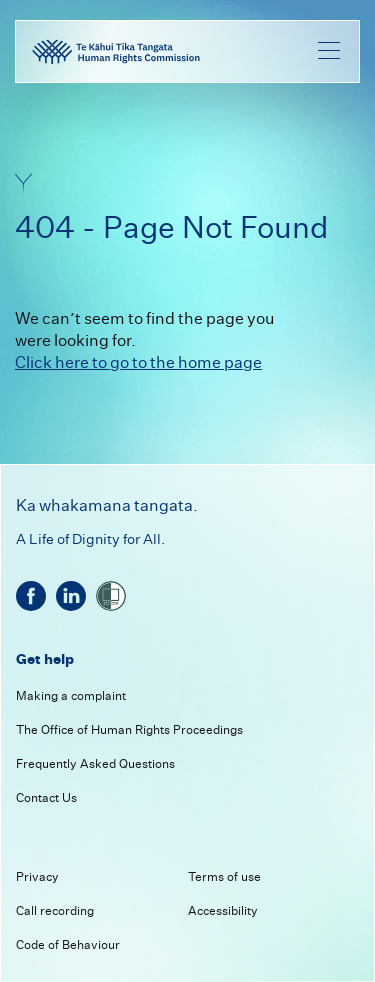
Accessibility (223, 910)
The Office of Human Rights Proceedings (129, 729)
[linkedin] (71, 596)
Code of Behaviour (68, 944)
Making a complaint (71, 695)
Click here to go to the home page (138, 362)
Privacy (37, 876)
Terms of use (224, 876)
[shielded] (111, 596)
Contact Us (46, 797)
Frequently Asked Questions (95, 763)
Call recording (55, 910)
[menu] (329, 50)
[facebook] (31, 596)
